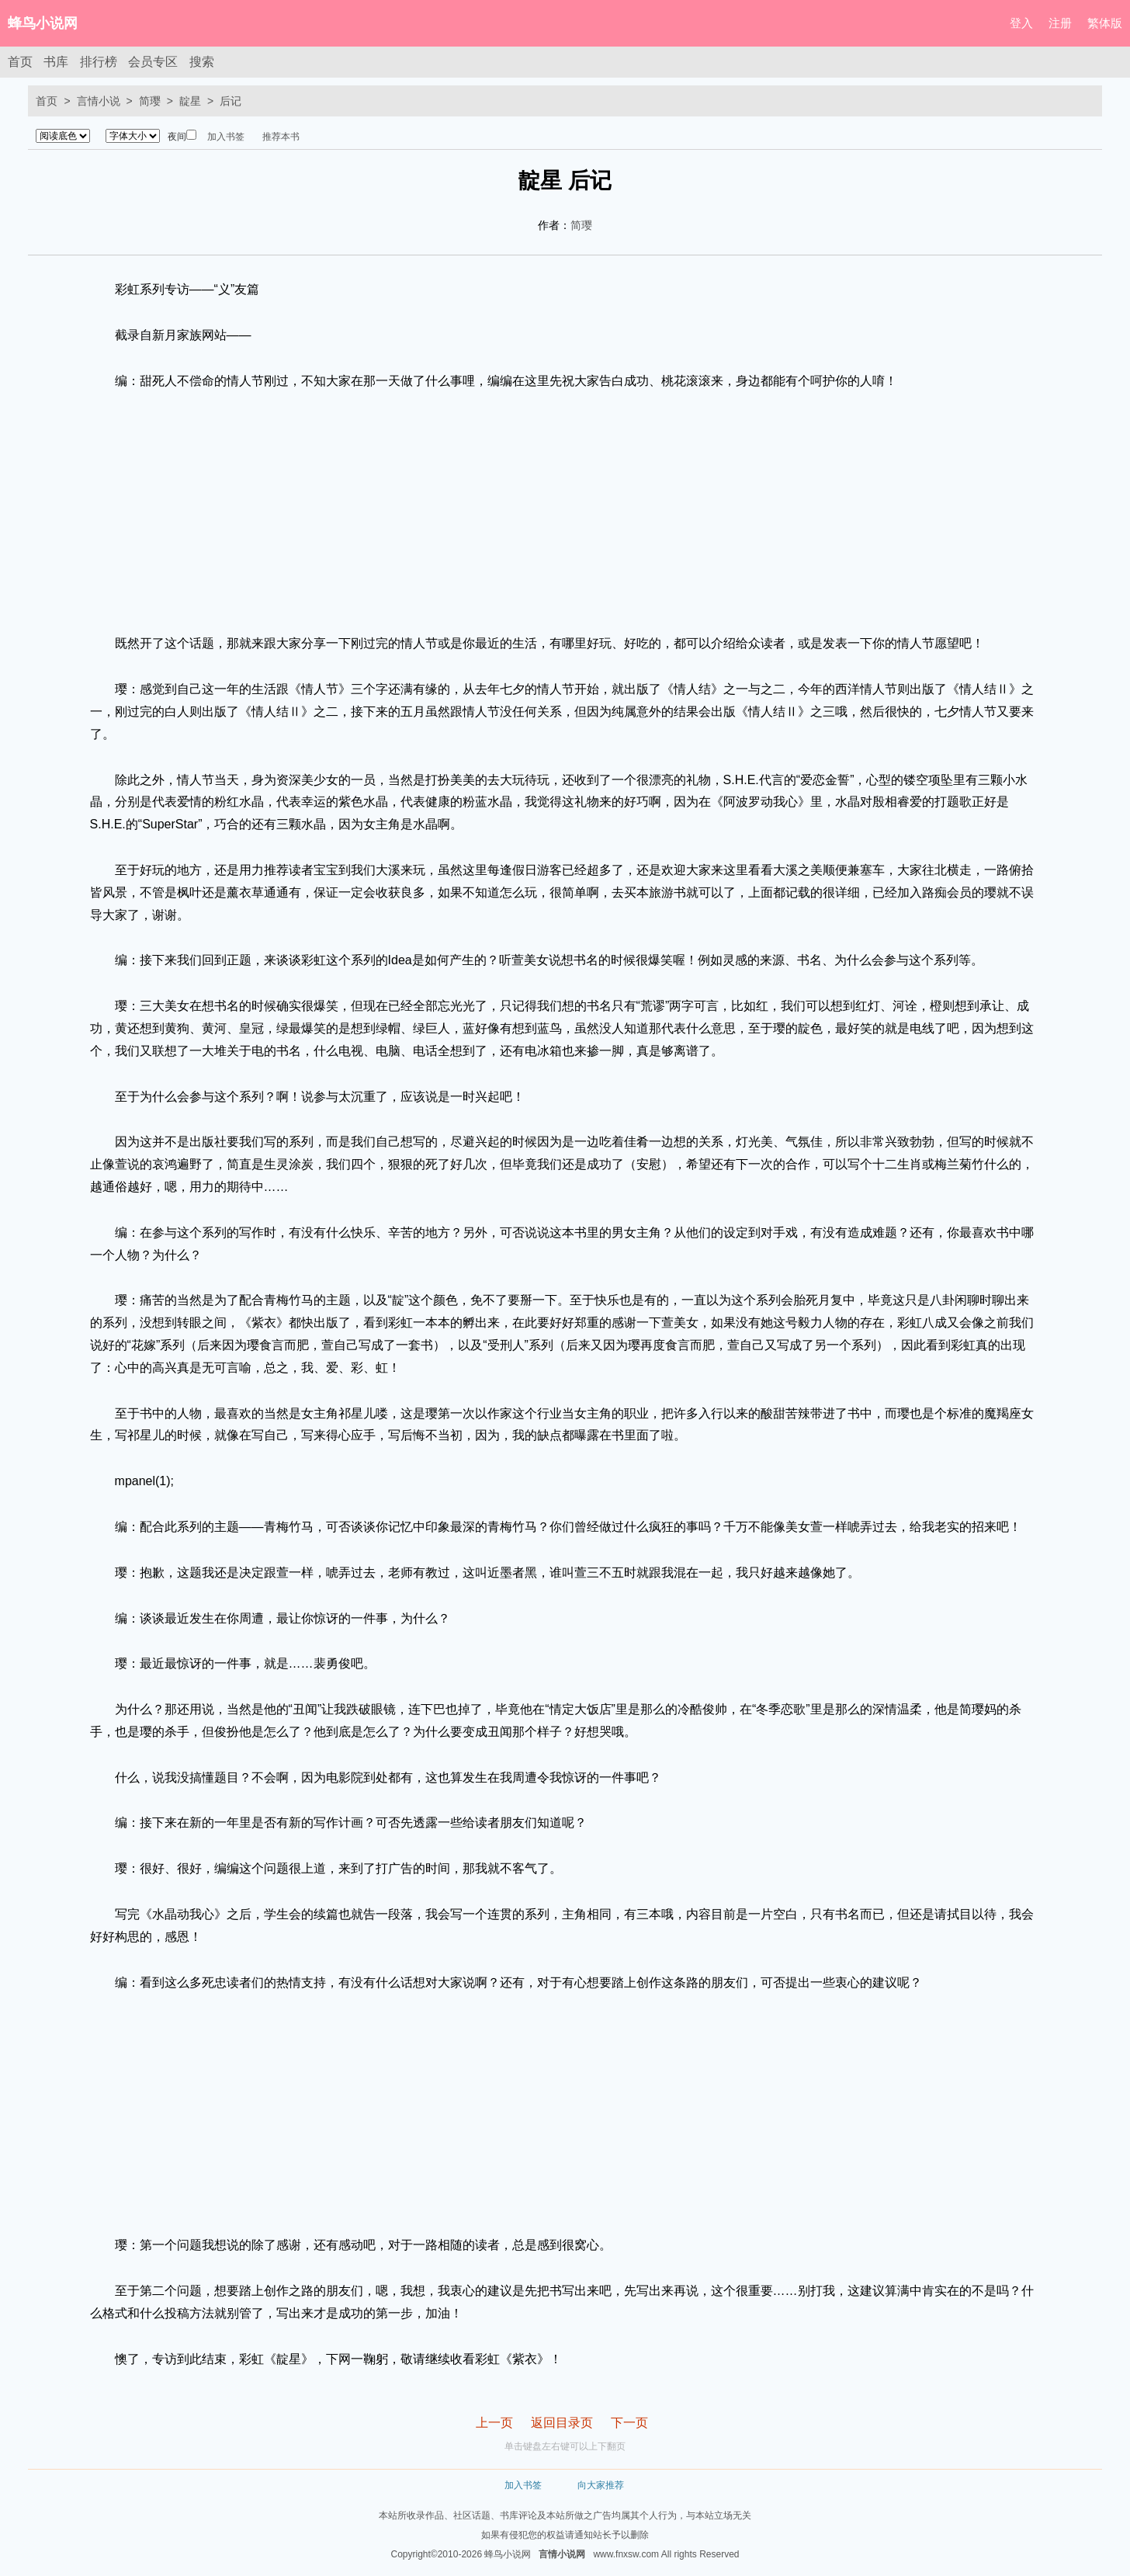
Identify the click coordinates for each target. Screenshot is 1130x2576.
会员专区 (153, 61)
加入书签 (225, 136)
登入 (1021, 23)
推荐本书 (281, 136)
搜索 (201, 61)
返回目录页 (562, 2422)
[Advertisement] (565, 512)
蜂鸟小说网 (43, 23)
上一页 (494, 2422)
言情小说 (98, 101)
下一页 (629, 2422)
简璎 (150, 101)
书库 (55, 61)
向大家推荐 (600, 2485)
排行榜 (98, 61)
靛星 (190, 101)
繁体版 (1104, 23)
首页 (20, 61)
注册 (1060, 23)
